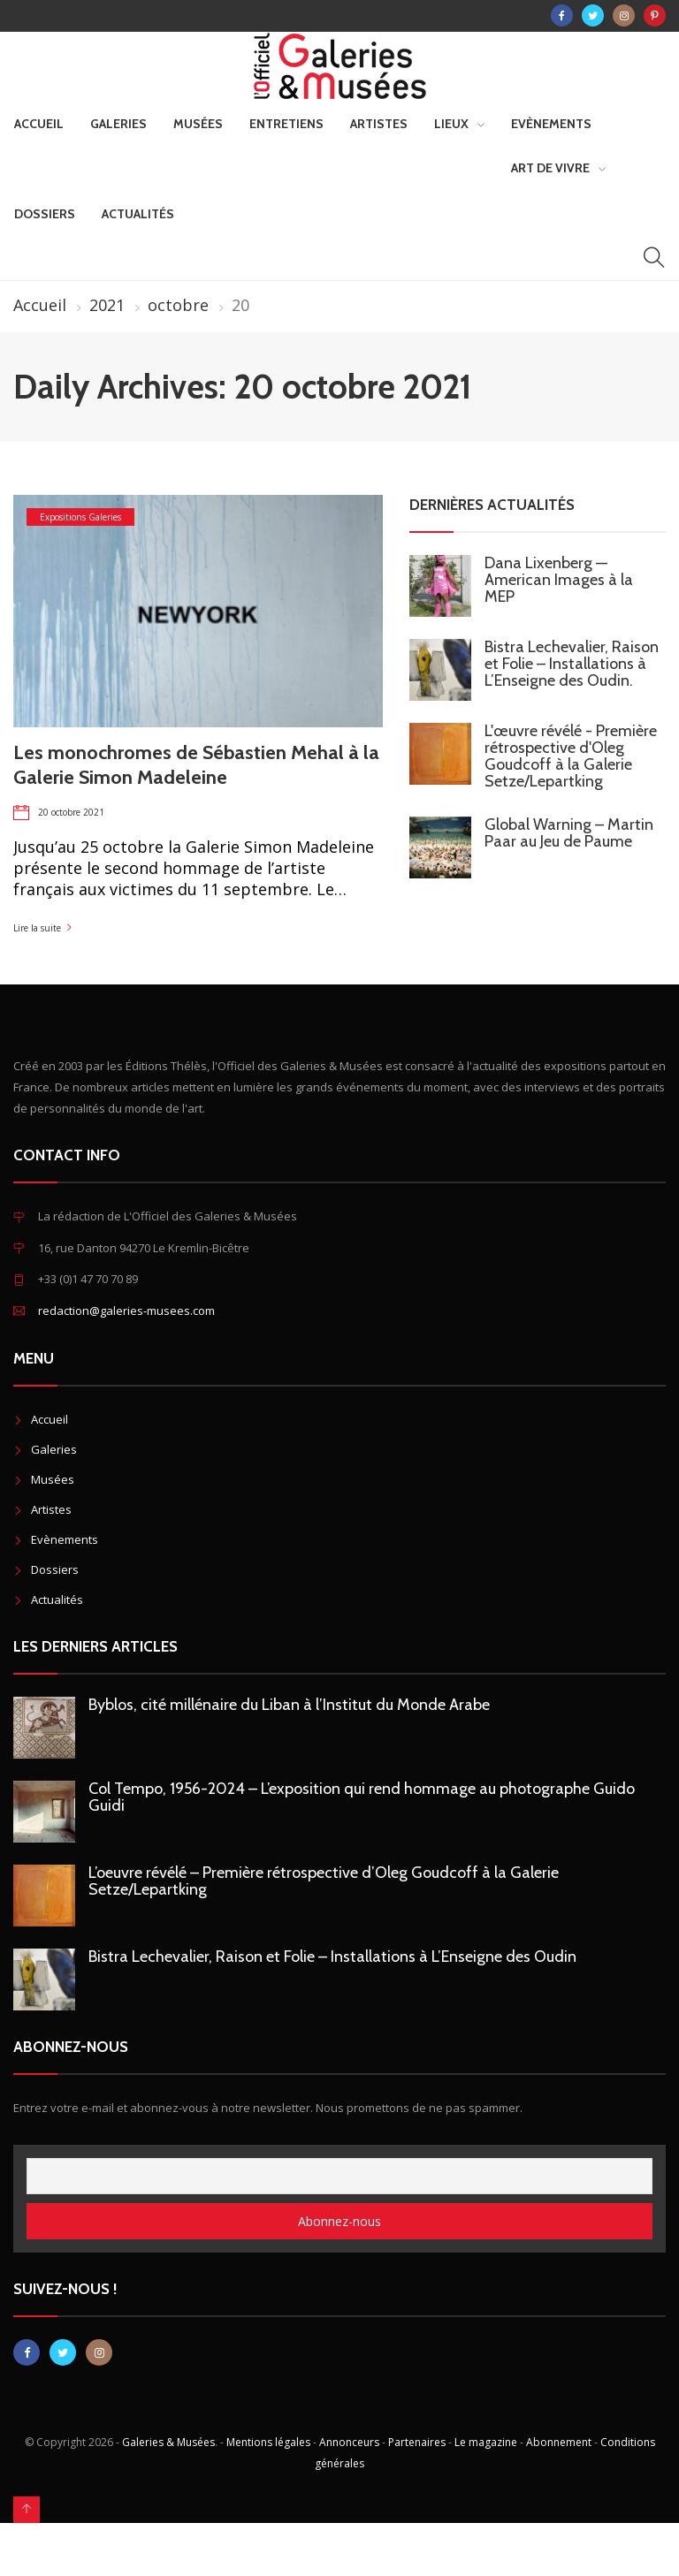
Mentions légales (268, 2442)
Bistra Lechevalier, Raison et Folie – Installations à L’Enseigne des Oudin (332, 1956)
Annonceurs (349, 2442)
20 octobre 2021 (71, 812)
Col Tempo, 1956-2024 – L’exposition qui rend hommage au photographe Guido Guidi (361, 1797)
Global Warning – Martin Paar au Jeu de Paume (568, 833)
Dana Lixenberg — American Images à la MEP (558, 579)
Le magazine (485, 2442)
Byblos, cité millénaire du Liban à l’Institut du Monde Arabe (289, 1704)
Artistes (379, 124)
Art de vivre (550, 168)
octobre (178, 304)
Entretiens (286, 124)
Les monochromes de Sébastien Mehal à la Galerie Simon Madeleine (196, 765)
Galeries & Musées (168, 2442)
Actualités (138, 214)
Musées (198, 124)
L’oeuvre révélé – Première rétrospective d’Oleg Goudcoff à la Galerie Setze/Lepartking (323, 1881)
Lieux (451, 124)
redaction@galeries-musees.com (126, 1310)
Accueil (39, 124)
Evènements (551, 124)
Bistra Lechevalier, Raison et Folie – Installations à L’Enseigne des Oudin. (571, 663)
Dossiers (44, 214)
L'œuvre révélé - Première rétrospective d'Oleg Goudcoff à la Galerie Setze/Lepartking (570, 756)
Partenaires (417, 2442)
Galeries (118, 124)
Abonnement (558, 2442)
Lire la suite (37, 928)
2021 (107, 304)
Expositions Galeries (80, 517)
